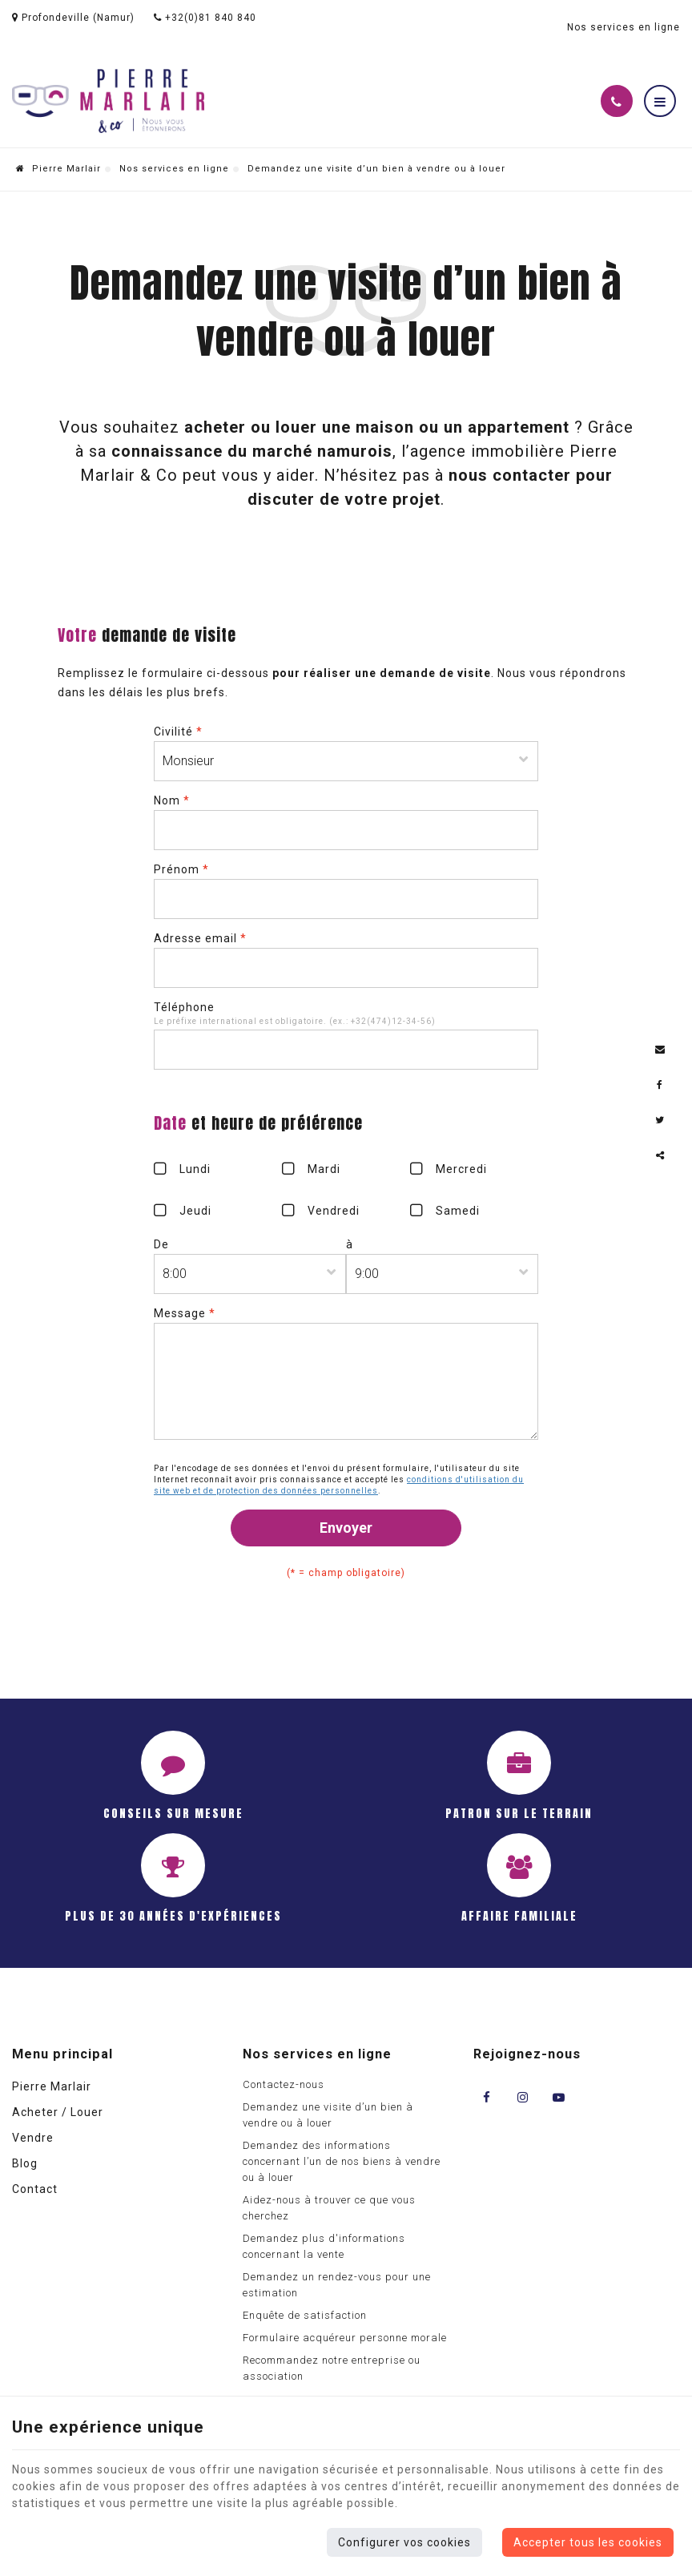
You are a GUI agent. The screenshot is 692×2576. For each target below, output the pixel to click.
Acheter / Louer (57, 2112)
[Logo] (108, 101)
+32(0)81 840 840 (205, 17)
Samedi (458, 1210)
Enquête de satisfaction (305, 2315)
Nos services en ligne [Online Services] (623, 27)
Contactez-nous (283, 2084)
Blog (25, 2163)
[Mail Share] (660, 1050)
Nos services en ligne (174, 168)
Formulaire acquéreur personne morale (345, 2338)
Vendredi (334, 1210)
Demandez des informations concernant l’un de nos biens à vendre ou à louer (342, 2161)
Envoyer (346, 1527)
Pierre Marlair (58, 168)
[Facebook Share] (660, 1085)
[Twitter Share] (660, 1120)
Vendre (33, 2137)
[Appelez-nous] (617, 101)
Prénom (181, 869)
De (161, 1244)
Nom (172, 800)
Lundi (195, 1169)
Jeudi (195, 1210)
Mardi (324, 1169)
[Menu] (660, 101)
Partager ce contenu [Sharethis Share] (660, 1155)
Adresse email (200, 938)
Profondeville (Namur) (73, 17)
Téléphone (184, 1007)
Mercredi (461, 1169)
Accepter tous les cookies (587, 2542)
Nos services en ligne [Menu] (317, 2054)
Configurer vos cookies (404, 2542)
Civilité (178, 731)
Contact (35, 2189)
